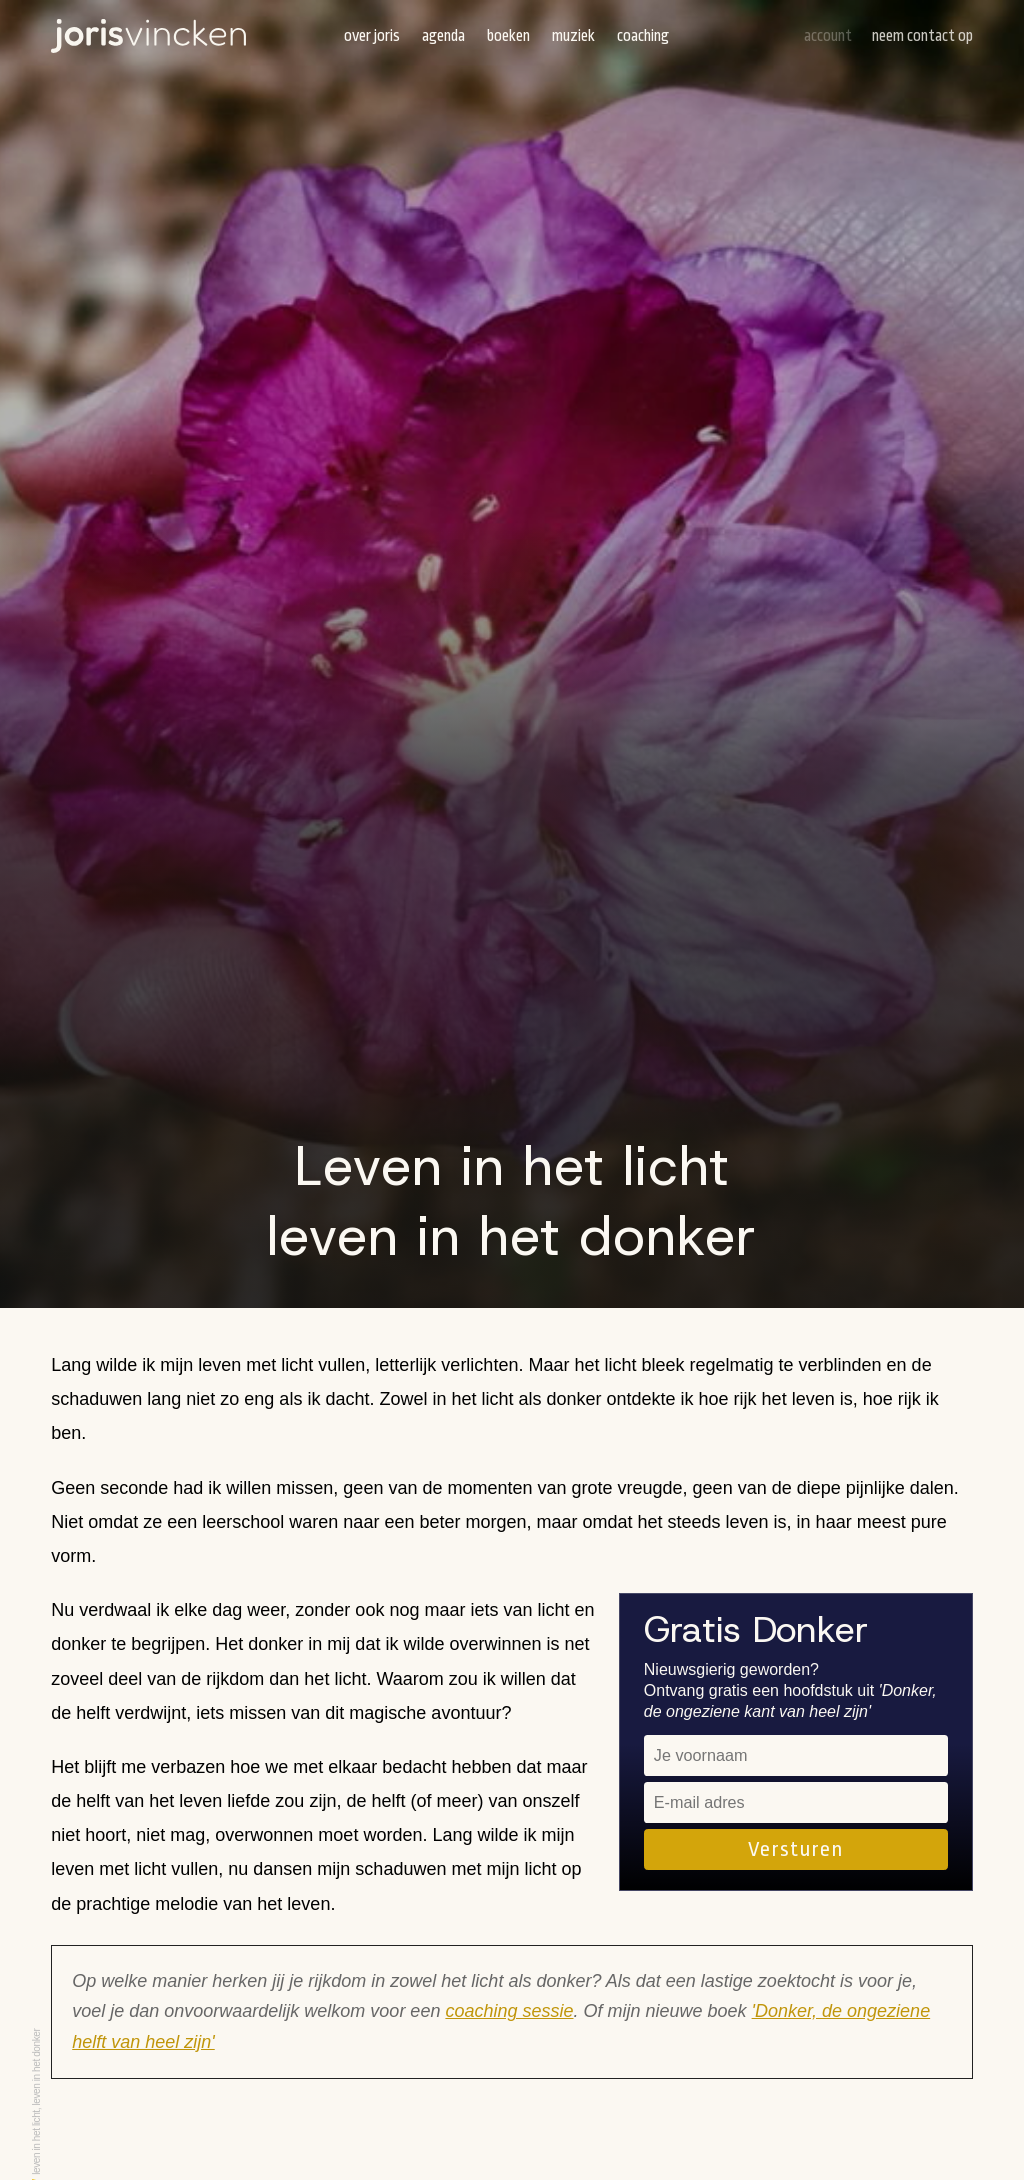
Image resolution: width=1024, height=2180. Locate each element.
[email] (796, 1802)
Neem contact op (922, 36)
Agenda (443, 36)
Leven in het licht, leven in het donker (36, 2102)
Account (828, 36)
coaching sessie (509, 2011)
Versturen (795, 1849)
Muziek (573, 36)
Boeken (508, 36)
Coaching (643, 36)
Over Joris (372, 36)
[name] (796, 1755)
